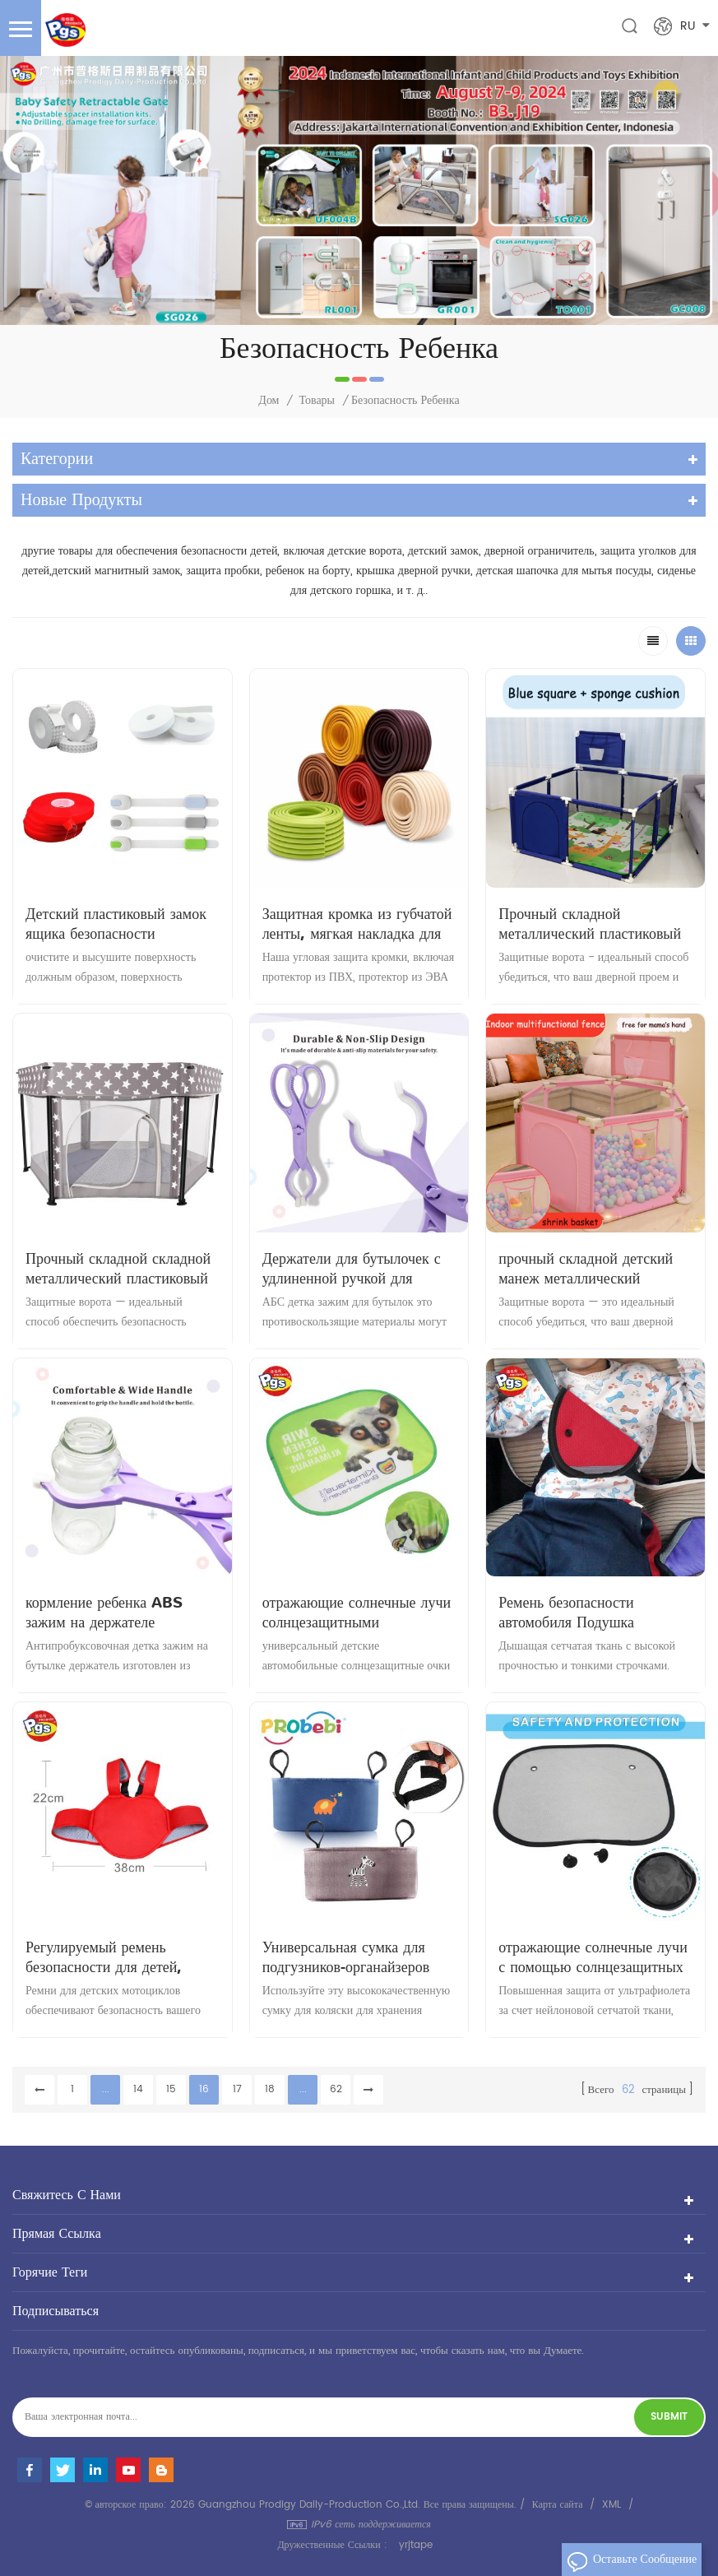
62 (336, 2089)
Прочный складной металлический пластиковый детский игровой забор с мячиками (589, 924)
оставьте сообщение (631, 2562)
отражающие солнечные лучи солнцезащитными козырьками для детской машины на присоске (357, 1612)
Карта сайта (557, 2505)
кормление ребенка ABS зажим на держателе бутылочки (104, 1612)
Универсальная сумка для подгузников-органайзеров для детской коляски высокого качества (359, 1957)
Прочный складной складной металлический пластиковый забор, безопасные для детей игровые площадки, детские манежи (118, 1268)
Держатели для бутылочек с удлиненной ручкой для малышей (351, 1268)
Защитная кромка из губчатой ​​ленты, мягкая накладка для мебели (357, 924)
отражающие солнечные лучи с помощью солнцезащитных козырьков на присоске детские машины (593, 1957)
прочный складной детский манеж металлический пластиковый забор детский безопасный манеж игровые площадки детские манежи (586, 1268)
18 (270, 2089)
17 (237, 2089)
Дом (268, 400)
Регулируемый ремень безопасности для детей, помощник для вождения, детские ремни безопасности (117, 1957)
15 (171, 2089)
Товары (317, 400)
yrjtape (416, 2545)
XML (611, 2505)
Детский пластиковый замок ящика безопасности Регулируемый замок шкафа (115, 924)
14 (138, 2089)
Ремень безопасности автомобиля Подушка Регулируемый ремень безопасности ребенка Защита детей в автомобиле (593, 1612)
